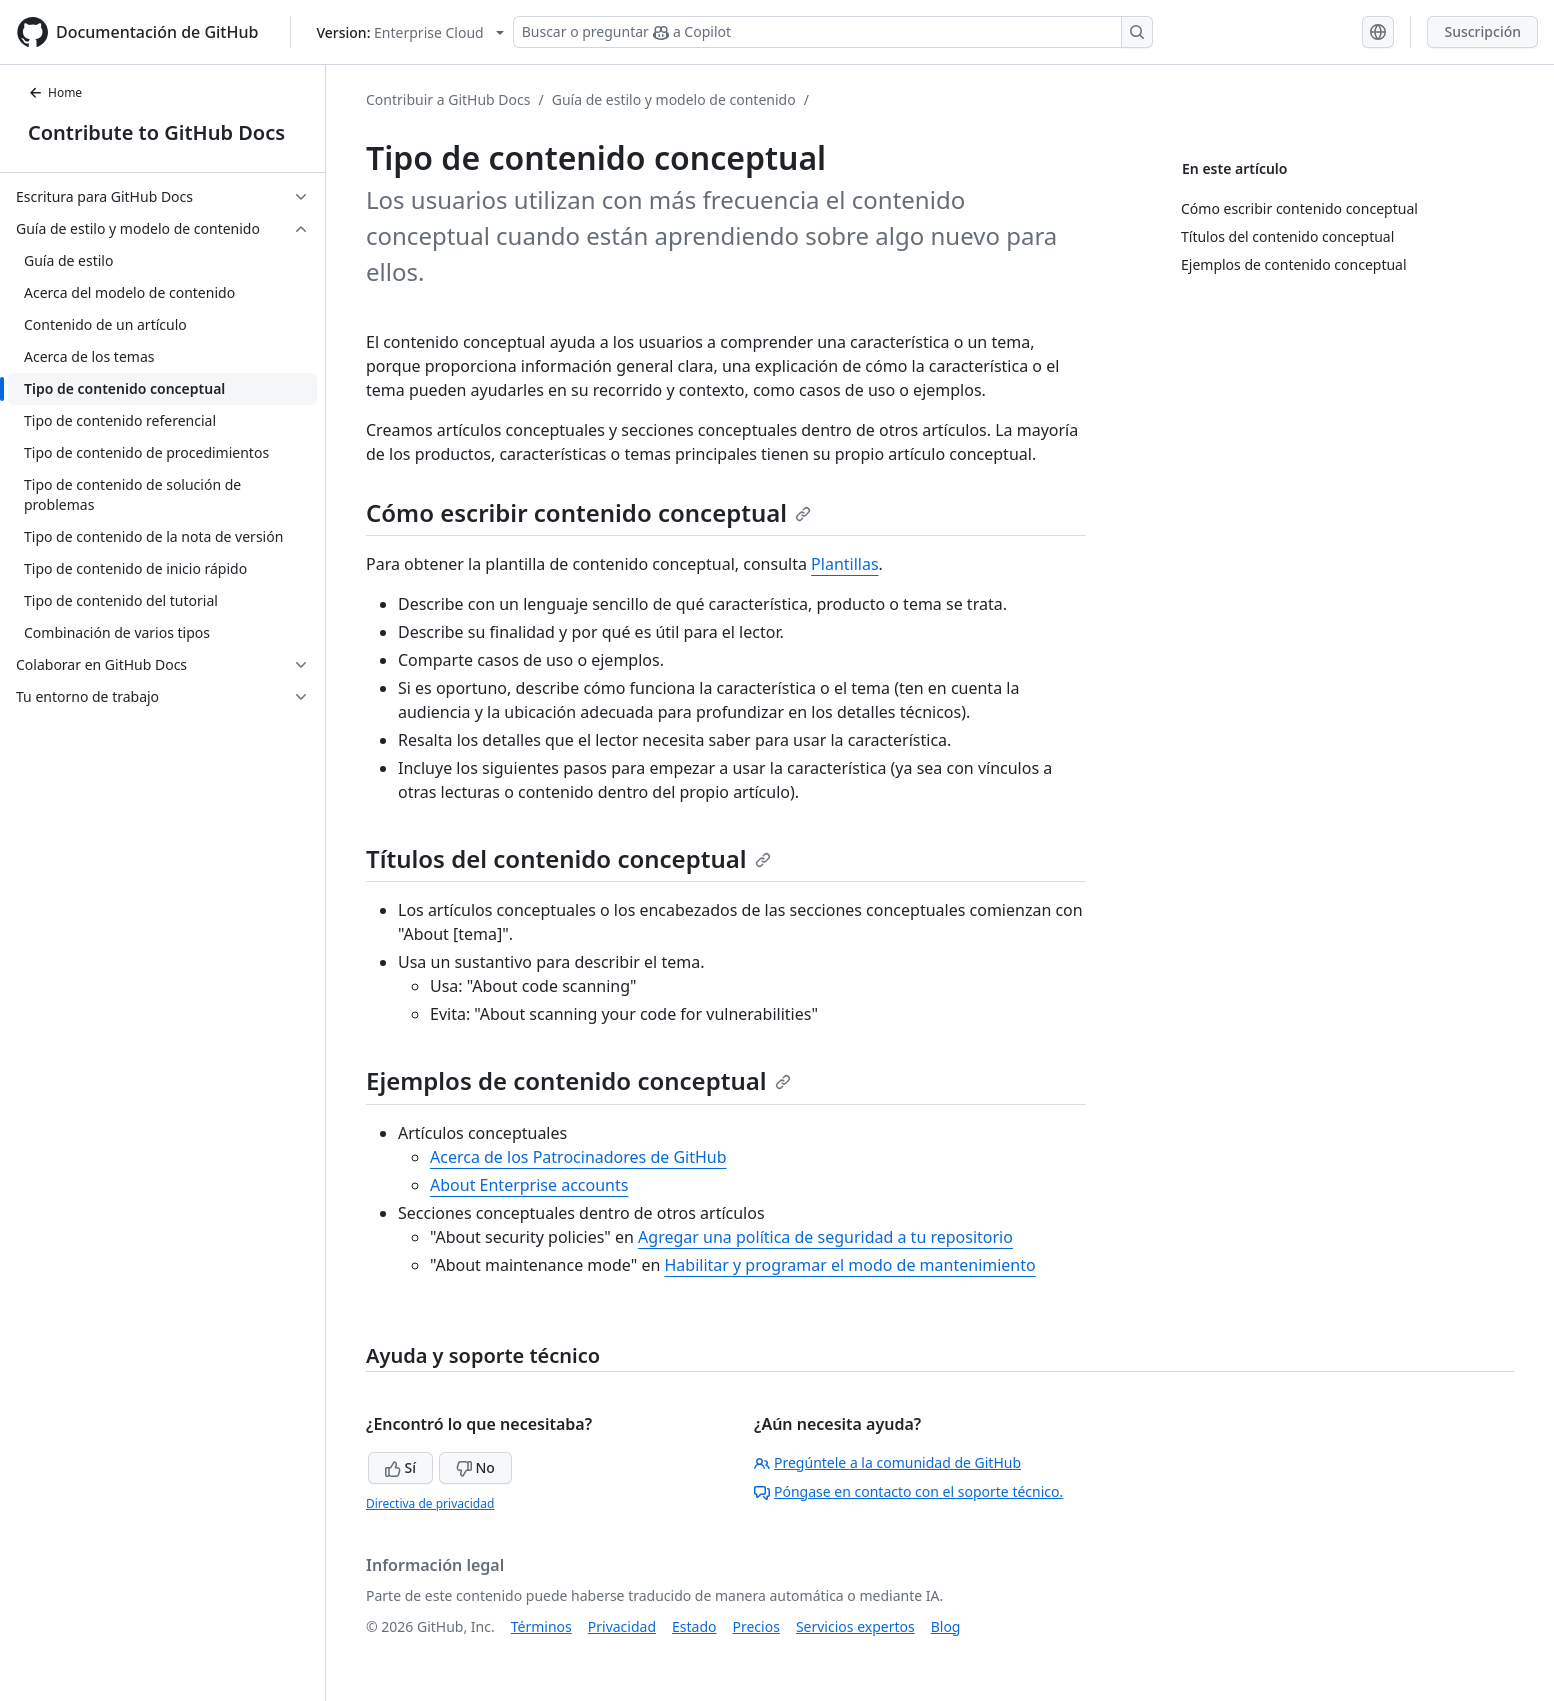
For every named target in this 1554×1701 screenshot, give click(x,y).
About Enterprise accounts (529, 1185)
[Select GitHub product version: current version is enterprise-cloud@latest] (409, 32)
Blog (946, 1626)
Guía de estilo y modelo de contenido (674, 99)
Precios (756, 1626)
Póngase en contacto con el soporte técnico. (908, 1491)
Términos (541, 1626)
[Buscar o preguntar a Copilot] (833, 32)
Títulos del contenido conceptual (568, 858)
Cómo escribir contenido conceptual (588, 512)
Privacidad (622, 1626)
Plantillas (844, 564)
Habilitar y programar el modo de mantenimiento (849, 1265)
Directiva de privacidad (430, 1503)
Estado (694, 1626)
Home (55, 92)
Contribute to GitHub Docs (156, 132)
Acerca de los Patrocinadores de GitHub (578, 1157)
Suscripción (1482, 31)
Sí (400, 1467)
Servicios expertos (855, 1626)
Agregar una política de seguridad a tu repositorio (825, 1237)
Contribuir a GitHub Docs (448, 99)
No (475, 1467)
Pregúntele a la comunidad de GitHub (887, 1462)
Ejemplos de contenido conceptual (578, 1080)
